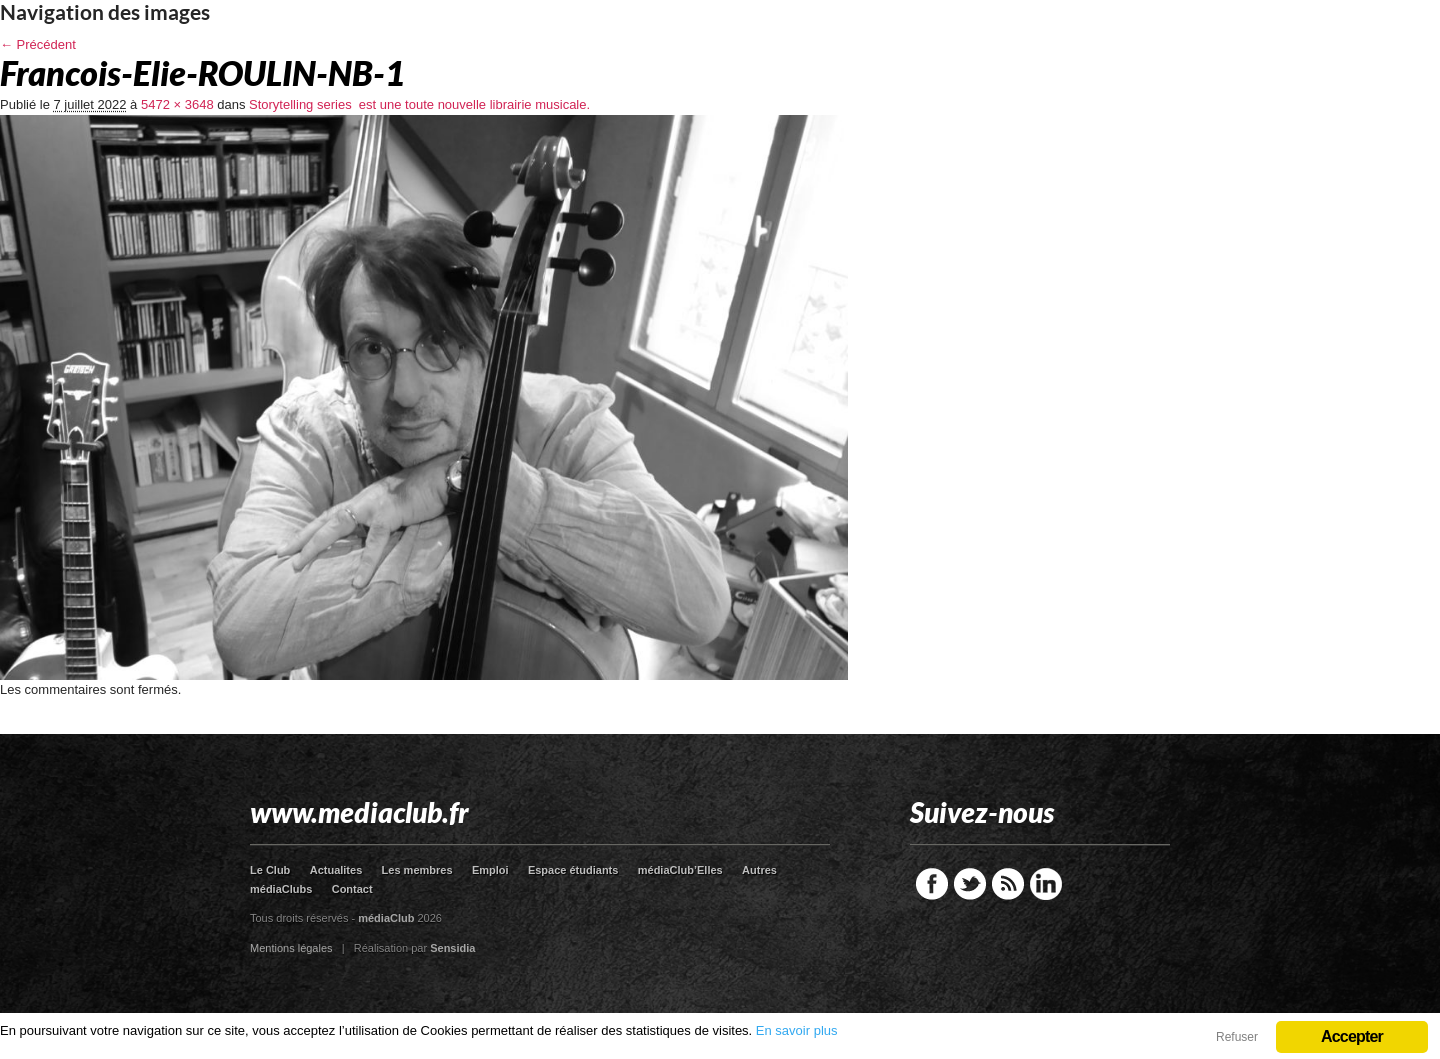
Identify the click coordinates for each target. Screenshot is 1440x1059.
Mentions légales (291, 948)
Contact (352, 889)
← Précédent (38, 44)
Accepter (1352, 1036)
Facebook (932, 884)
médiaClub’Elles (680, 870)
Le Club (270, 870)
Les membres (417, 870)
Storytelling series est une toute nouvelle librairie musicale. (419, 104)
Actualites (336, 870)
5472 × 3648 (177, 104)
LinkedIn (1046, 884)
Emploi (490, 870)
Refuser (1237, 1037)
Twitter (970, 884)
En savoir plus (797, 1030)
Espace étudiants (573, 870)
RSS (1008, 884)
